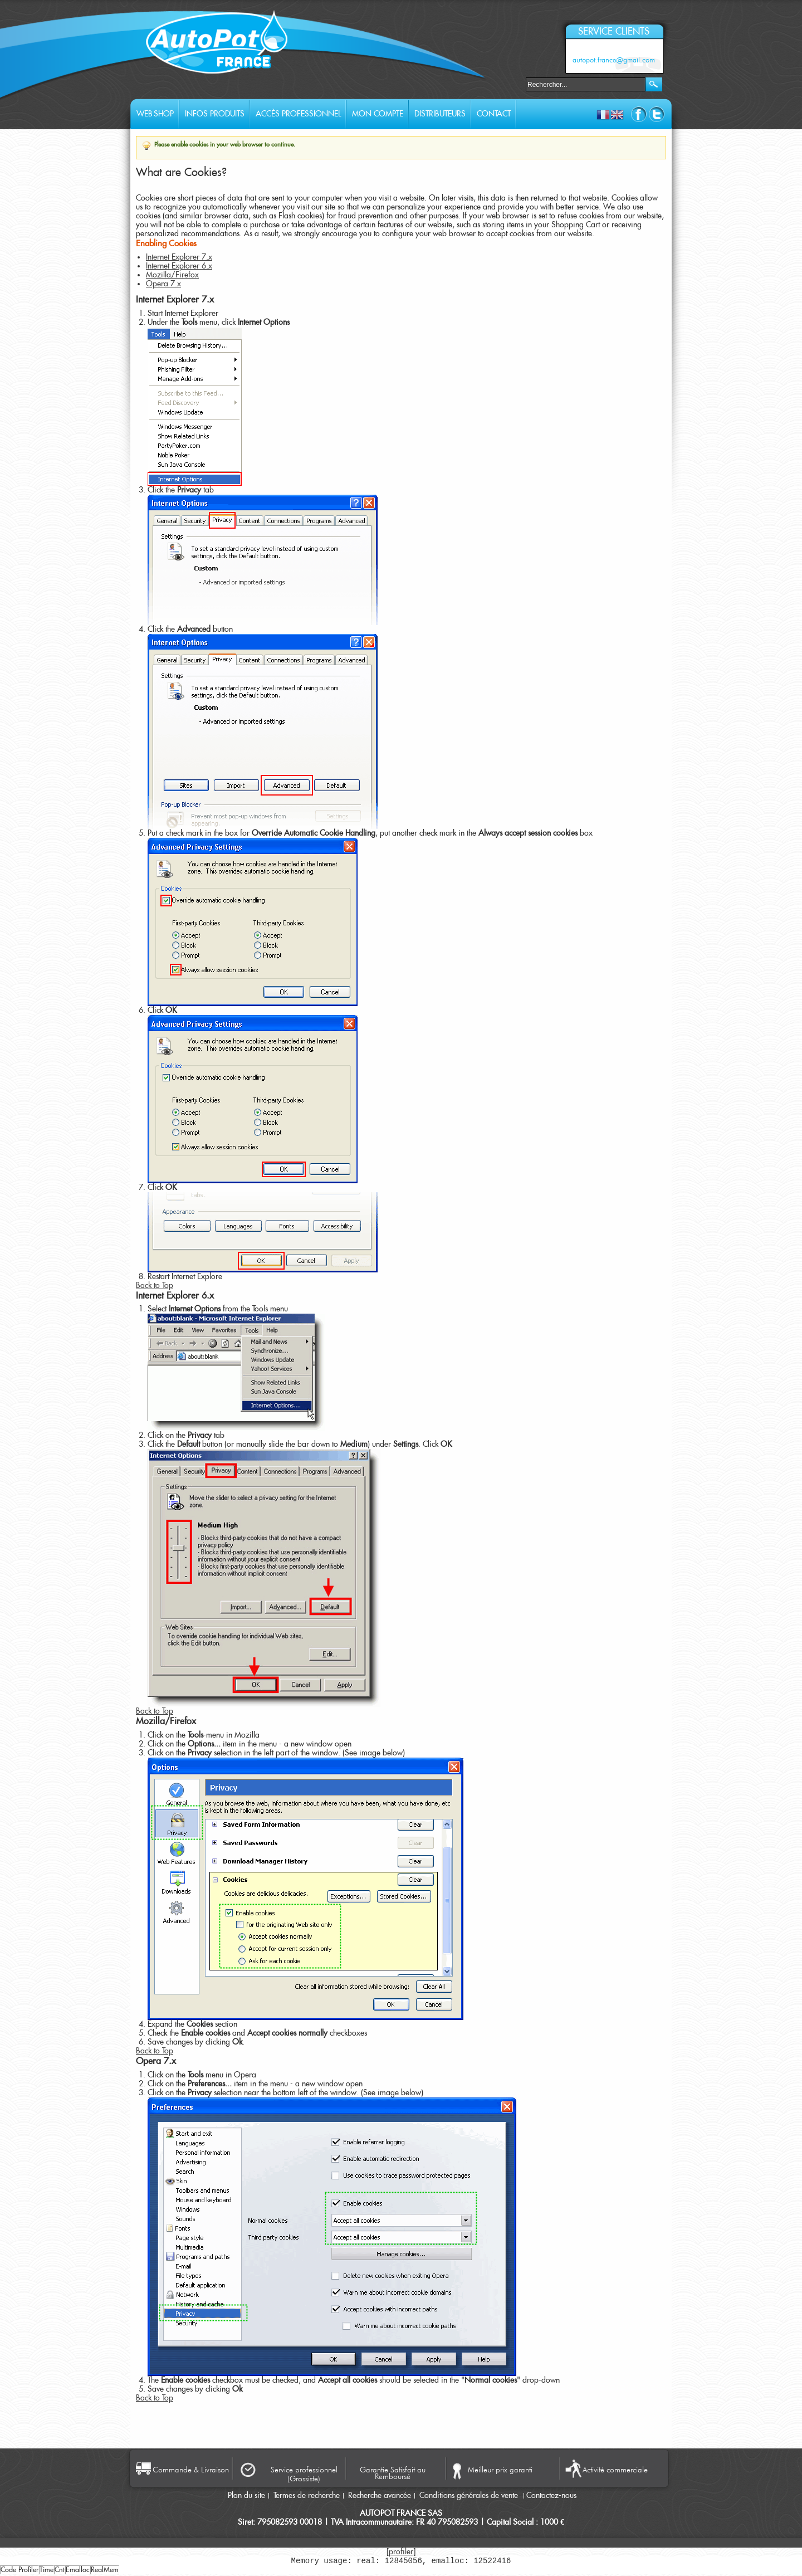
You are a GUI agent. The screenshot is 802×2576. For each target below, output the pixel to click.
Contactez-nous (551, 2495)
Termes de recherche (306, 2495)
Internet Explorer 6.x (179, 266)
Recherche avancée (379, 2495)
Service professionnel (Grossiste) (304, 2474)
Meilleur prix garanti (500, 2469)
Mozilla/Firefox (172, 275)
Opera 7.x (163, 284)
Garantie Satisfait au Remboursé (393, 2472)
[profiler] (401, 2552)
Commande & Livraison (191, 2469)
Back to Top (154, 1285)
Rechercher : (519, 83)
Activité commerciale (615, 2469)
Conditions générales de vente (469, 2495)
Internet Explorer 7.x (179, 257)
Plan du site (246, 2495)
